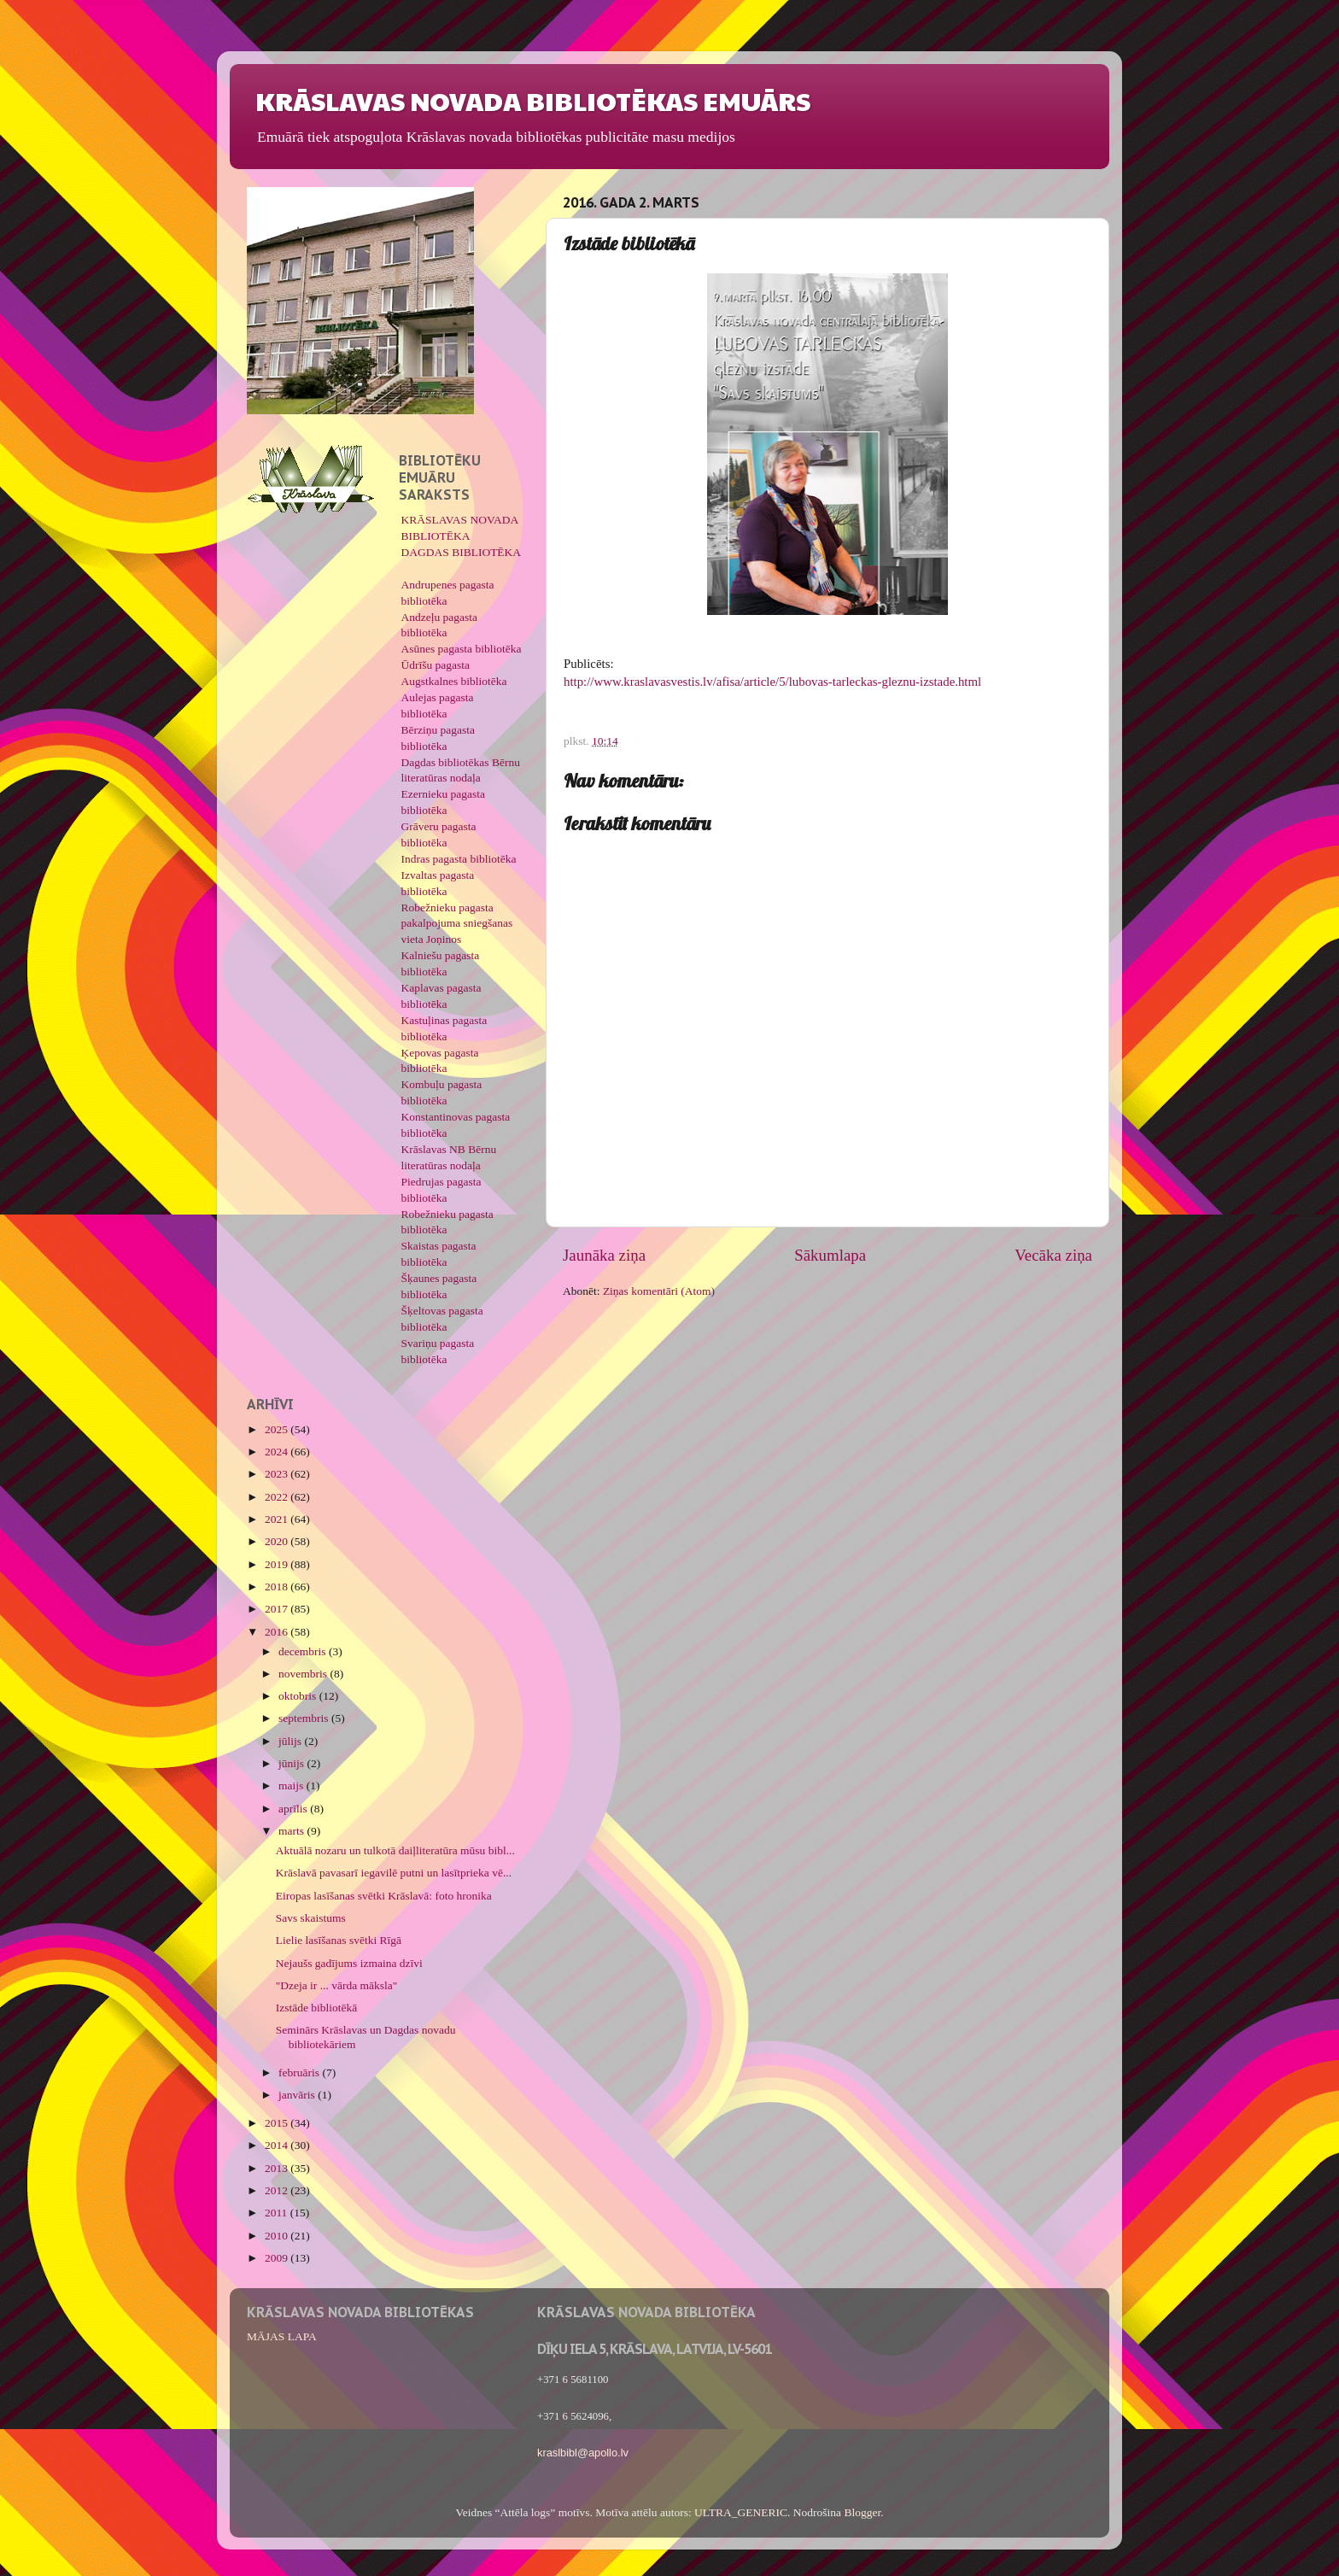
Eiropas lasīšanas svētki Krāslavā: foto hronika (384, 1895)
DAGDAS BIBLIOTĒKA (461, 552)
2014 (277, 2145)
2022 (277, 1496)
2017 (277, 1608)
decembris (303, 1651)
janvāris (298, 2094)
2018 (277, 1586)
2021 (277, 1519)
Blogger (862, 2512)
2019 (277, 1564)
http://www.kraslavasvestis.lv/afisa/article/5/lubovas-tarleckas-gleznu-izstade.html (772, 681)
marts (292, 1830)
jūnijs (292, 1763)
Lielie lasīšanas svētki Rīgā (338, 1940)
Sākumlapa (830, 1255)
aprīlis (294, 1808)
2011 (277, 2212)
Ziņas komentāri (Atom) (659, 1291)
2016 (277, 1631)
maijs (292, 1785)
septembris (304, 1718)
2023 (277, 1473)
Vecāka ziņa (1053, 1255)
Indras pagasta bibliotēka (459, 858)
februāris (300, 2072)
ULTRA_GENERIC (740, 2512)
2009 (277, 2257)
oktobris (298, 1695)
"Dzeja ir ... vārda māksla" (337, 1985)
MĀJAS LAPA (282, 2336)
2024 (277, 1451)
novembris (304, 1673)
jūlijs (291, 1741)
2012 (277, 2190)
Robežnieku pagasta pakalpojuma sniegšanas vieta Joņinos (457, 923)
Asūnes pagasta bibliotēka (461, 648)
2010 (277, 2235)
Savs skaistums (311, 1918)
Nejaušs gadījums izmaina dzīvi (349, 1963)
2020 (277, 1541)
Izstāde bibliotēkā (317, 2007)
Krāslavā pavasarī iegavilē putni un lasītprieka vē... (394, 1872)
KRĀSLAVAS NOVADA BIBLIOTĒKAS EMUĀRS (532, 100)
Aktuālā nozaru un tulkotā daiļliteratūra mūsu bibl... (395, 1850)
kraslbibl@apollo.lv (583, 2452)
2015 (277, 2122)
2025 (277, 1429)
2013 (277, 2168)
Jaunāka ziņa (604, 1255)
